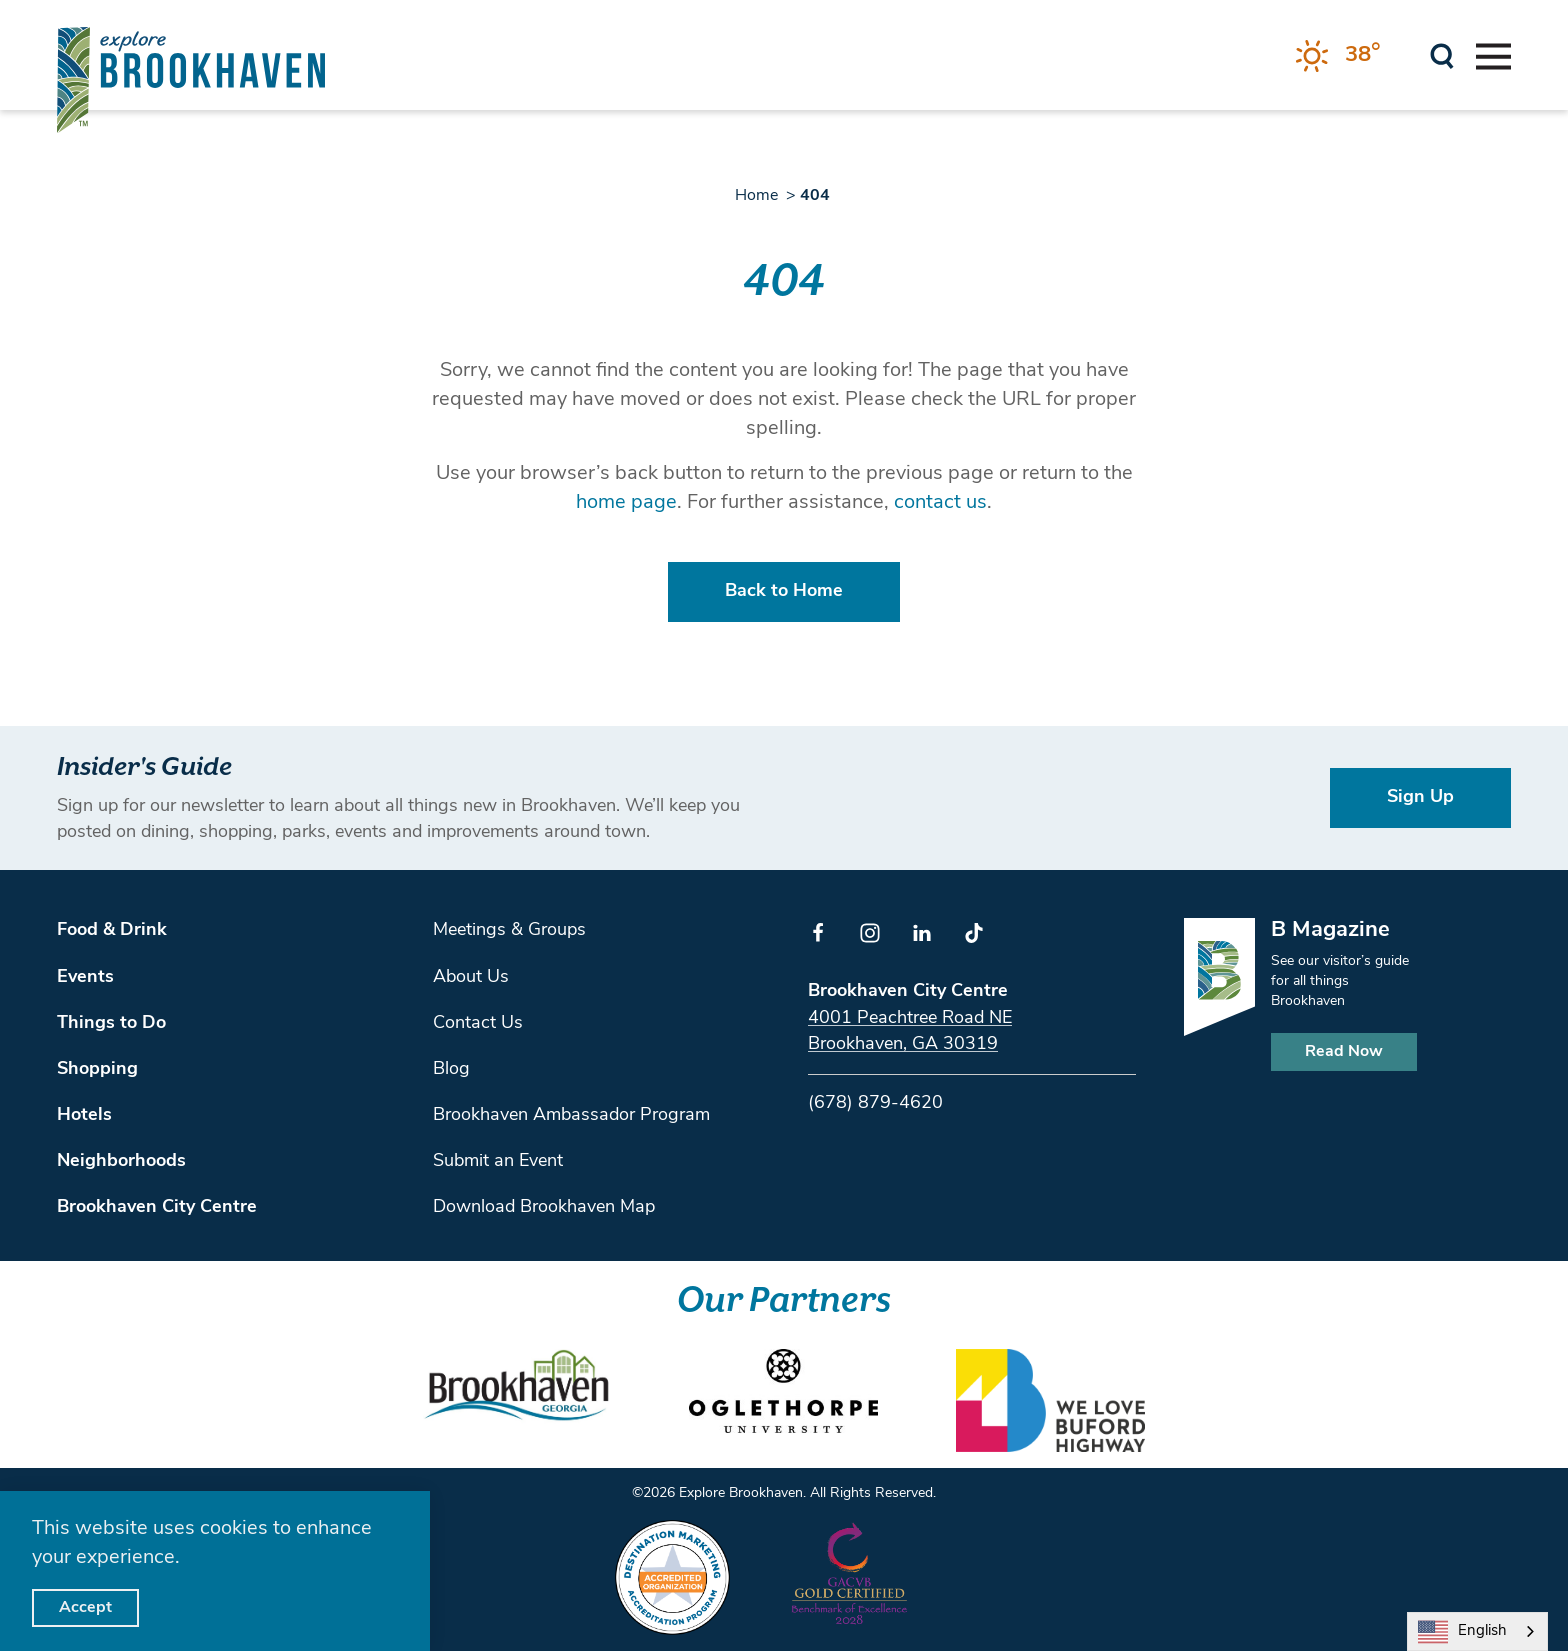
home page (626, 503)
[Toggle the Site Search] (1442, 54)
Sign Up (1420, 797)
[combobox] (1477, 1631)
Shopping (97, 1069)
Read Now (1344, 1052)
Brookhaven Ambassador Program (571, 1115)
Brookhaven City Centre (157, 1207)
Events (85, 977)
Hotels (84, 1115)
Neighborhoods (121, 1161)
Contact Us (478, 1023)
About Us (471, 977)
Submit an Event (498, 1161)
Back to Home (784, 591)
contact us (940, 503)
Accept (85, 1608)
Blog (451, 1069)
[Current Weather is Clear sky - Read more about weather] (1338, 56)
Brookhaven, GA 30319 (903, 1044)
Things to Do (111, 1023)
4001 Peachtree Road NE (910, 1018)
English (1462, 1632)
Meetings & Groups (509, 930)
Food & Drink (112, 930)
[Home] (191, 79)
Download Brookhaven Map (544, 1207)
